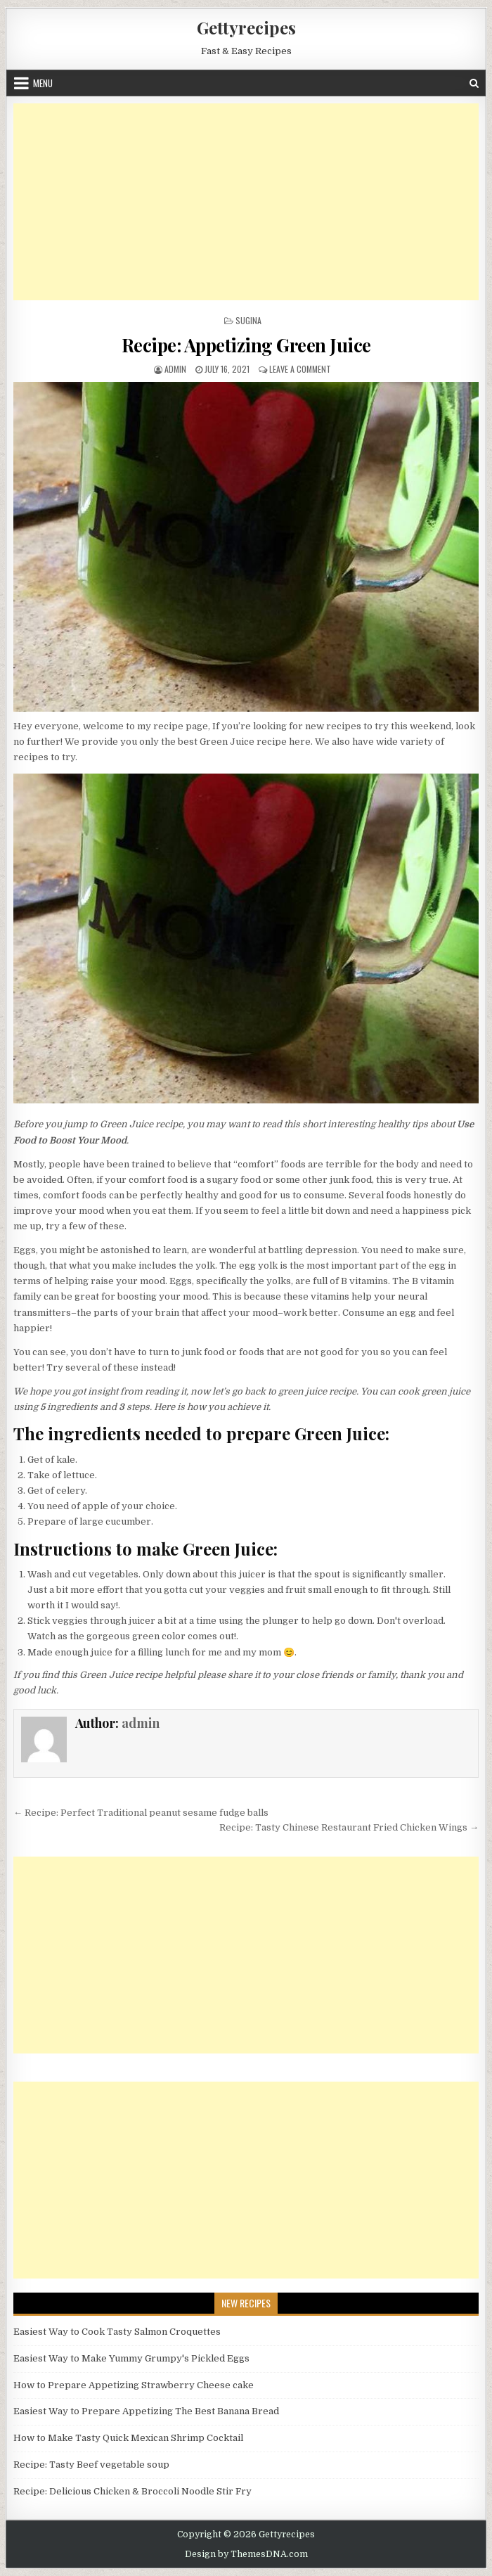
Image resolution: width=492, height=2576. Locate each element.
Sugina (248, 320)
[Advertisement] (246, 201)
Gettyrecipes (246, 27)
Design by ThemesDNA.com (246, 2554)
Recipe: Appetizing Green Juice (246, 345)
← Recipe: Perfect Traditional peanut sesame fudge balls (140, 1812)
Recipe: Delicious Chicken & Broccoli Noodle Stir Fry (132, 2491)
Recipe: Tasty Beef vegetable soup (91, 2464)
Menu (43, 83)
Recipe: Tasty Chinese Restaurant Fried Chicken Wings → (349, 1827)
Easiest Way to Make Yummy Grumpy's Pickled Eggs (131, 2358)
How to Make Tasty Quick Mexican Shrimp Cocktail (128, 2438)
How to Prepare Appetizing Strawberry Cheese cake (133, 2385)
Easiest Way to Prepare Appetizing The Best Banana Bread (146, 2411)
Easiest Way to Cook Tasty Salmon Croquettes (117, 2331)
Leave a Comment (300, 369)
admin (175, 369)
